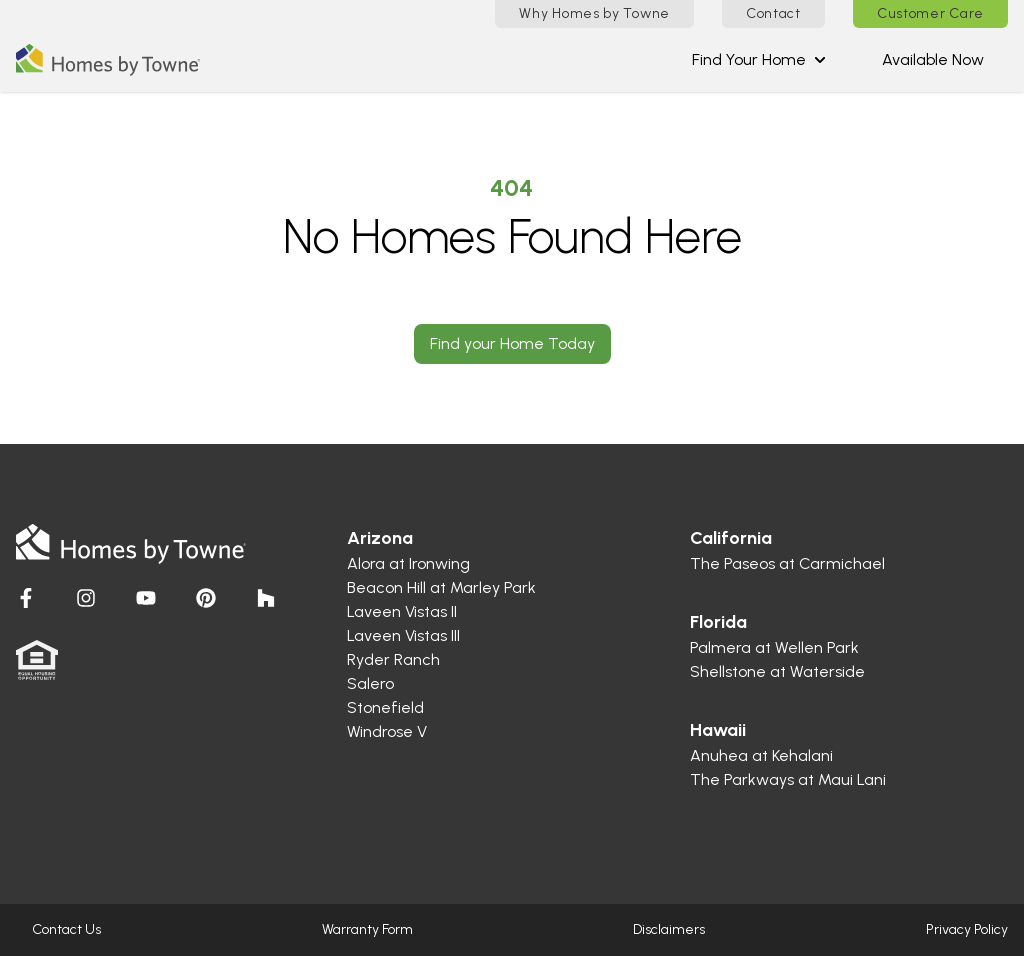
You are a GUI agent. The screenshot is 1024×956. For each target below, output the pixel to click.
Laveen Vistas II (402, 611)
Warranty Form (367, 929)
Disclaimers (669, 929)
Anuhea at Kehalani (761, 755)
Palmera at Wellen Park (774, 647)
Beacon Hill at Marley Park (441, 587)
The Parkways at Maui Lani (788, 779)
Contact (773, 13)
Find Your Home (759, 59)
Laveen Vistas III (403, 635)
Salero (370, 683)
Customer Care (930, 13)
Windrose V (387, 731)
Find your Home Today (512, 343)
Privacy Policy (967, 929)
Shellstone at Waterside (777, 671)
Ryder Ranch (393, 659)
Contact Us (66, 929)
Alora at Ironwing (408, 563)
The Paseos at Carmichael (787, 563)
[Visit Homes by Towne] (26, 598)
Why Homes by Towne (594, 13)
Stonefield (385, 707)
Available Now (933, 59)
